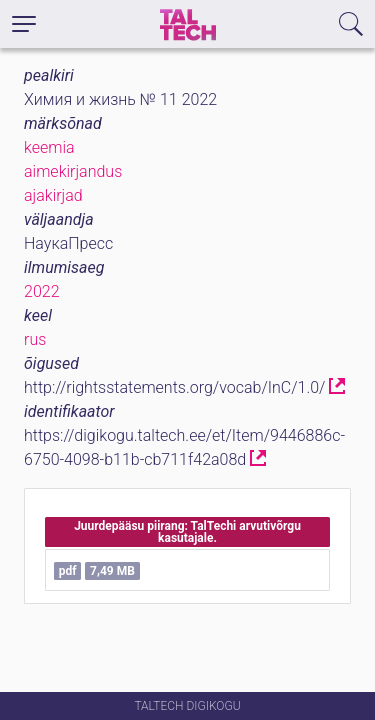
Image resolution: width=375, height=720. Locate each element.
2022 (42, 291)
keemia (49, 147)
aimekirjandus (73, 171)
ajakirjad (53, 195)
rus (35, 339)
